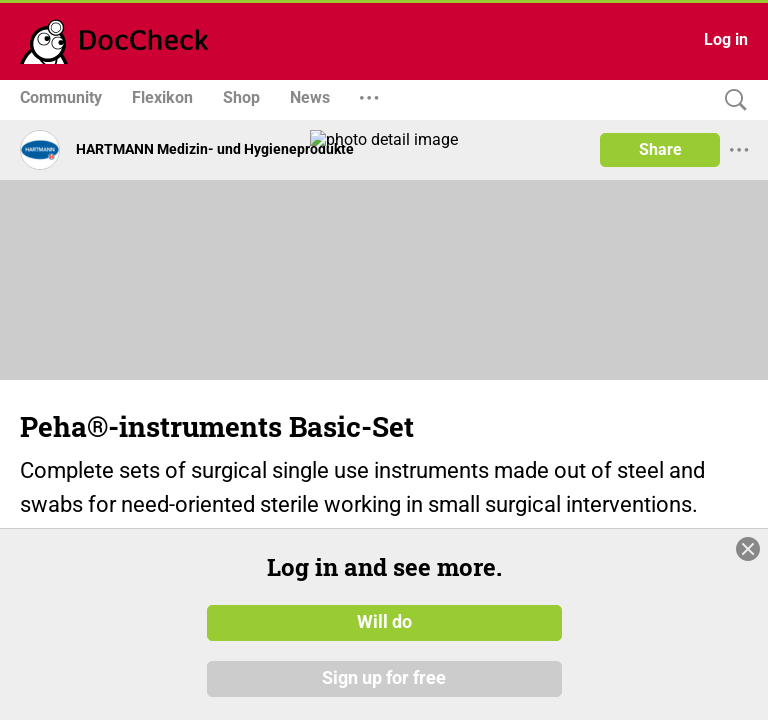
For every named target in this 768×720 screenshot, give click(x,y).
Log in (726, 39)
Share (660, 149)
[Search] (731, 100)
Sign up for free (384, 679)
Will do (384, 623)
